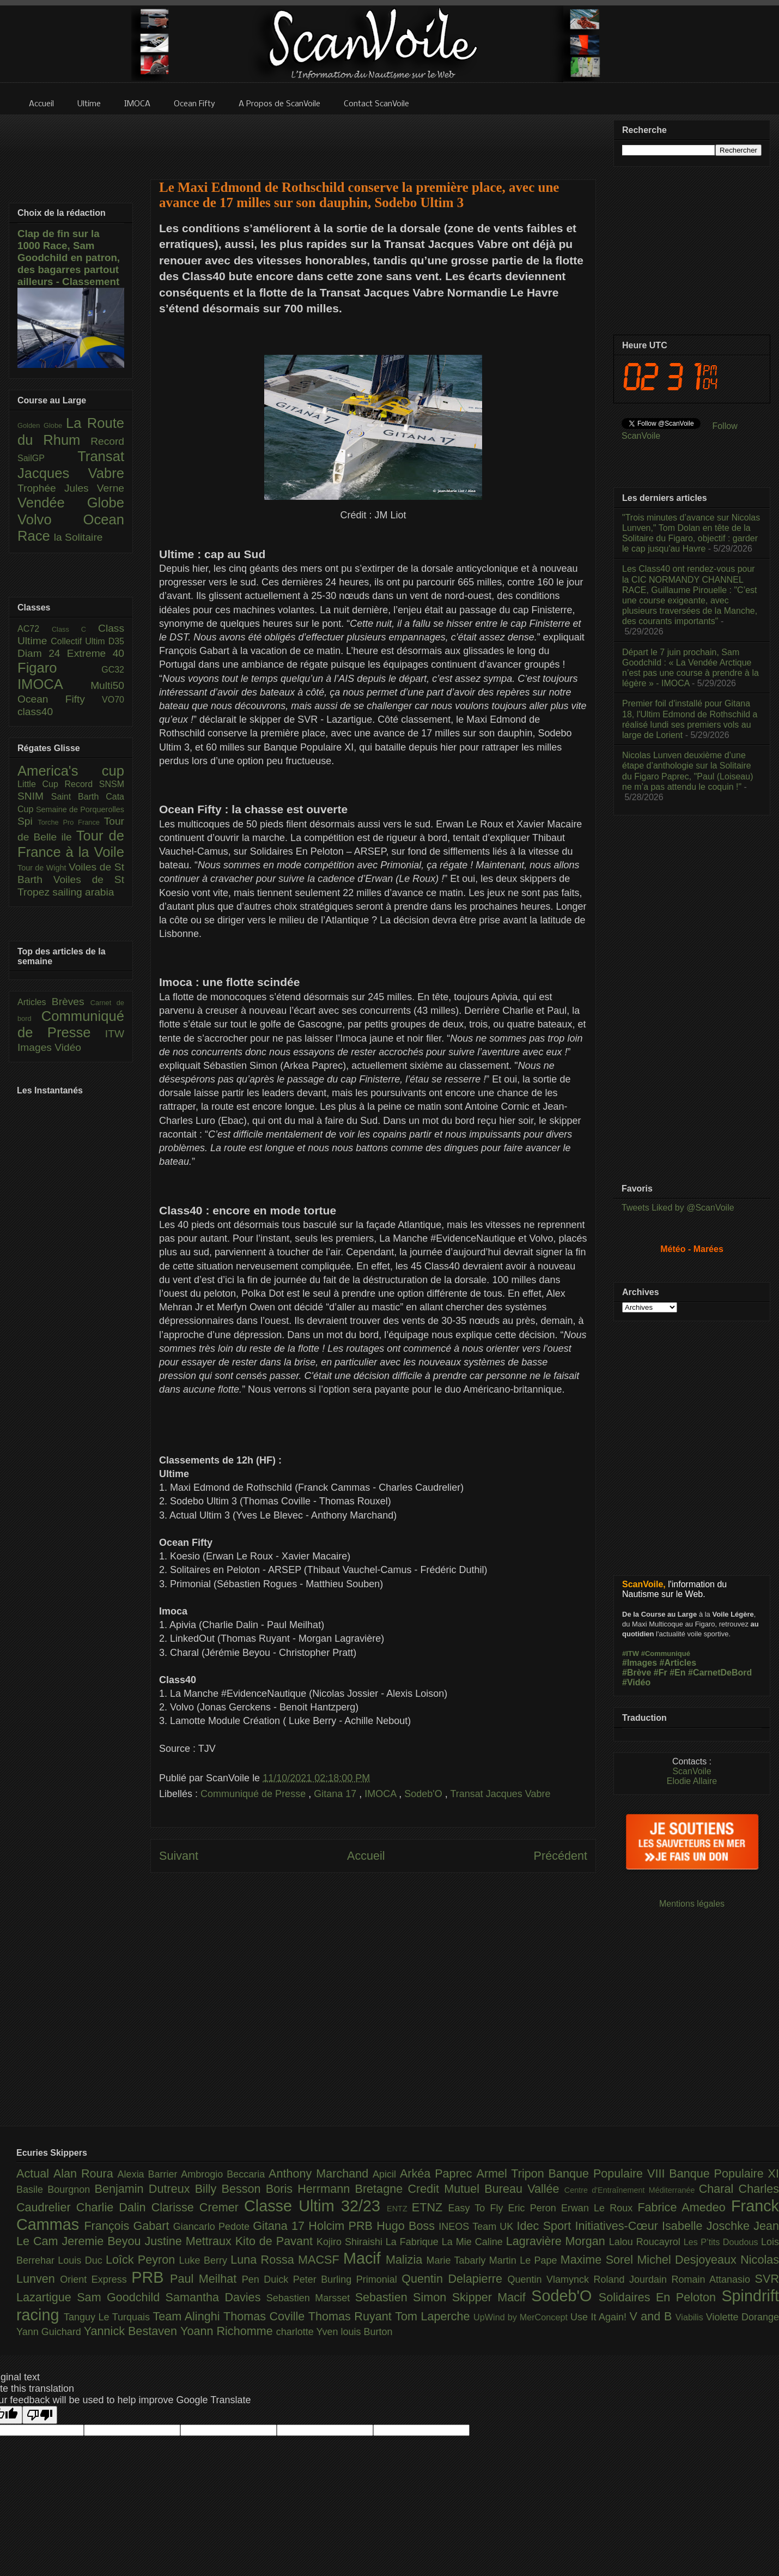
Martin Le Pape (525, 2260)
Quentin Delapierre (454, 2278)
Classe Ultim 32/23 (315, 2206)
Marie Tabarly (458, 2260)
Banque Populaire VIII (609, 2173)
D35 (116, 641)
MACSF (320, 2259)
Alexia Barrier (149, 2174)
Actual (34, 2173)
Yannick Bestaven (132, 2331)
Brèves (71, 1001)
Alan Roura (85, 2173)
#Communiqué (665, 1653)
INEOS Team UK (477, 2226)
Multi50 (107, 685)
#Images (639, 1662)
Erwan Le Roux (599, 2208)
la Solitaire (78, 537)
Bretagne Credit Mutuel (420, 2189)
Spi (27, 821)
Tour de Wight (43, 867)
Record (107, 441)
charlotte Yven (308, 2331)
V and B (652, 2316)
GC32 (112, 669)
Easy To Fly (478, 2208)
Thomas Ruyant (351, 2316)
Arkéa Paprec (438, 2173)
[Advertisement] (373, 140)
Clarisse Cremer (197, 2207)
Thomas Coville (265, 2316)
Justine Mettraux (189, 2241)
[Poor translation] (39, 2415)
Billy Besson (230, 2189)
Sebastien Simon (403, 2297)
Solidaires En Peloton (660, 2297)
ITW (114, 1033)
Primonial (379, 2279)
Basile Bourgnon (55, 2189)
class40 (35, 711)
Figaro (59, 667)
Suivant (178, 1856)
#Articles (678, 1662)
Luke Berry (205, 2260)
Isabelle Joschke (707, 2226)
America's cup (70, 770)
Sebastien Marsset (310, 2298)
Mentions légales (692, 1903)
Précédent (560, 1856)
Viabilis (690, 2317)
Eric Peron (534, 2208)
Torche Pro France (71, 822)
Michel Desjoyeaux (688, 2259)
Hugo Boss (407, 2226)
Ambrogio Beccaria (225, 2174)
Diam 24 (42, 653)
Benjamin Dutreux (145, 2189)
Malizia (406, 2259)
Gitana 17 (336, 1793)
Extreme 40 (95, 653)
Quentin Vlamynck (551, 2279)
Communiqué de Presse (254, 1793)
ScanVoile (691, 1771)
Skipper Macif (492, 2297)
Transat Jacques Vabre (500, 1793)
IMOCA (381, 1793)
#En (677, 1672)
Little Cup (41, 784)
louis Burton (366, 2331)
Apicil (386, 2174)
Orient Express (95, 2279)
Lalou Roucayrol (646, 2241)
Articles (34, 1002)
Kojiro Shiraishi (351, 2241)
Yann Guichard (50, 2331)
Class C (75, 629)
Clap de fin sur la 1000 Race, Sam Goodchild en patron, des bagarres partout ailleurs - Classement (68, 257)
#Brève (636, 1672)
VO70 (113, 699)
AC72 (34, 628)
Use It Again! (600, 2317)
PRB (150, 2277)
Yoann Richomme (228, 2331)
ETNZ (430, 2207)
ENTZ (399, 2208)
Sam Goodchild (121, 2297)
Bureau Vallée (524, 2189)
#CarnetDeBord (720, 1672)
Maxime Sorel (599, 2259)
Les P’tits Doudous (722, 2242)
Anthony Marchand (321, 2173)
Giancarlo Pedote (213, 2226)
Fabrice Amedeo (684, 2207)
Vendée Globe (70, 502)
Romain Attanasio (713, 2279)
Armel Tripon (512, 2173)
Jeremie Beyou (103, 2241)
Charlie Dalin (113, 2207)
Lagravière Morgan (557, 2241)
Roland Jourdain (633, 2279)
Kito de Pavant (276, 2241)
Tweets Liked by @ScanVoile (678, 1207)
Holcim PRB (342, 2226)
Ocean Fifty (59, 699)
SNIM (34, 796)
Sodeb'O (424, 1793)
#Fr (660, 1672)
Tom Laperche (434, 2316)
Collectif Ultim (79, 641)
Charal (719, 2189)
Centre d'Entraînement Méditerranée (631, 2190)
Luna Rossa (264, 2259)
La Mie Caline (474, 2241)
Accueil (366, 1856)
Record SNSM (94, 784)
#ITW (630, 1653)
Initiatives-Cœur (618, 2226)
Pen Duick (267, 2279)
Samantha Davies (216, 2297)
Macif (364, 2258)
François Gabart (128, 2226)
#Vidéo (636, 1682)
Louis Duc (82, 2260)
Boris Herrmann (310, 2189)
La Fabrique (414, 2241)
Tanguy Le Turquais (108, 2317)
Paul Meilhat (206, 2278)
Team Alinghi (188, 2316)
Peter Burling (324, 2279)
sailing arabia (83, 892)
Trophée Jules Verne (70, 488)
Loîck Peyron (142, 2259)
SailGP (47, 458)
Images (35, 1047)
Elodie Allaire (692, 1781)
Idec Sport (546, 2226)
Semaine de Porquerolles (80, 809)
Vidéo (67, 1047)
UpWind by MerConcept (521, 2317)
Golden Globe (41, 425)
